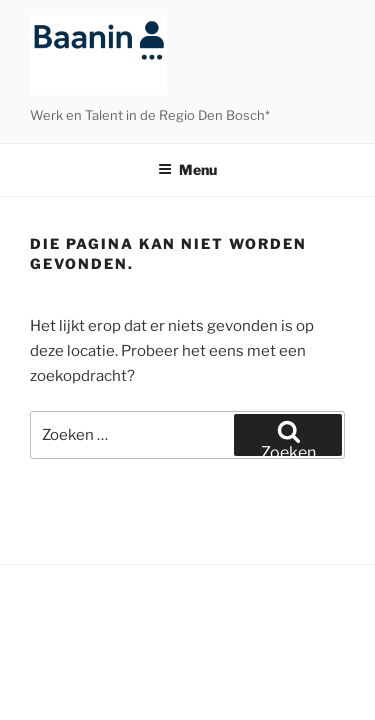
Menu (187, 169)
